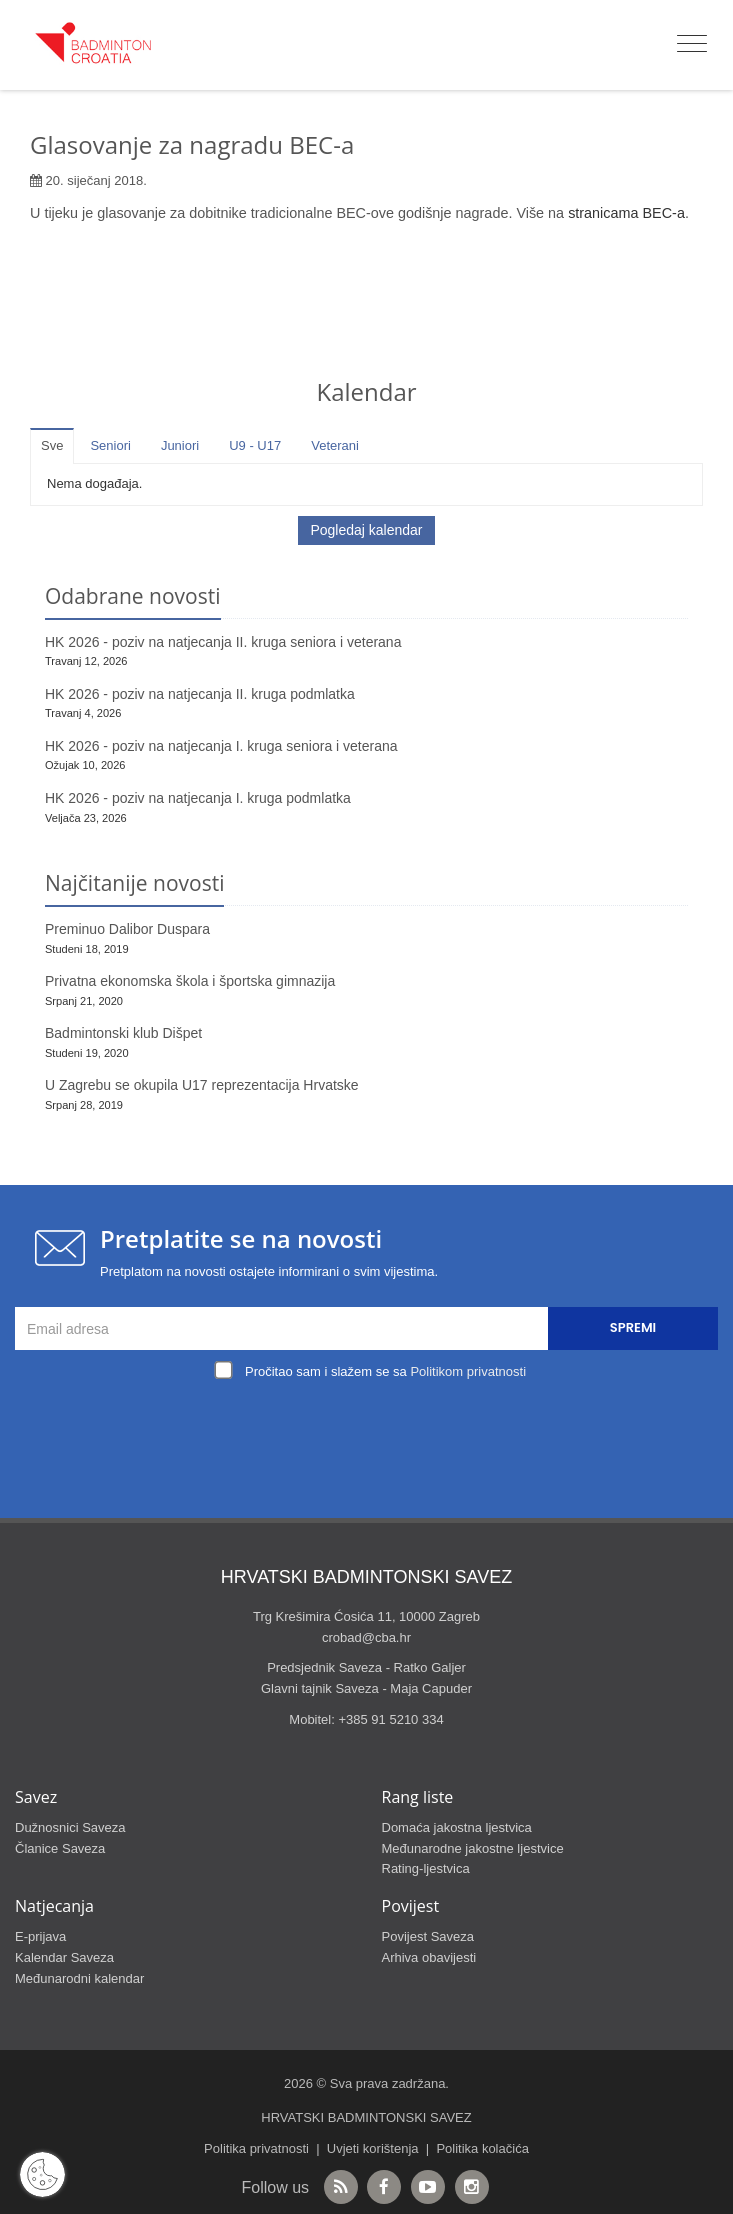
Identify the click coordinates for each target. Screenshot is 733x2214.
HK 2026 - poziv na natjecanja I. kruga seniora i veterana (221, 746)
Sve (52, 445)
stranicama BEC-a (626, 213)
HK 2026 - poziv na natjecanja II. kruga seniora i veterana (223, 642)
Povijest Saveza (428, 1936)
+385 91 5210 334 (390, 1719)
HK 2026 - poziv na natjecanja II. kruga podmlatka (200, 694)
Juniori (180, 445)
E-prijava (40, 1936)
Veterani (335, 445)
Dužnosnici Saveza (70, 1827)
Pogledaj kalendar (366, 530)
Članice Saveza (60, 1848)
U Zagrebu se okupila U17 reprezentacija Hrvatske (202, 1085)
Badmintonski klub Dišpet (123, 1033)
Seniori (110, 445)
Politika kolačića (482, 2148)
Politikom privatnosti (468, 1371)
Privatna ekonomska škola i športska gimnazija (190, 981)
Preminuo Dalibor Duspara (127, 929)
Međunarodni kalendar (79, 1978)
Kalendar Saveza (64, 1957)
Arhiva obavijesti (429, 1957)
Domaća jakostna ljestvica (457, 1827)
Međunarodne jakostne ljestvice (473, 1848)
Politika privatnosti (256, 2148)
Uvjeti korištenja (373, 2148)
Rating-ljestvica (426, 1868)
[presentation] (372, 1432)
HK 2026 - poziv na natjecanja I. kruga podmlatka (198, 798)
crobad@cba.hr (366, 1637)
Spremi (633, 1327)
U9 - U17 (255, 445)
